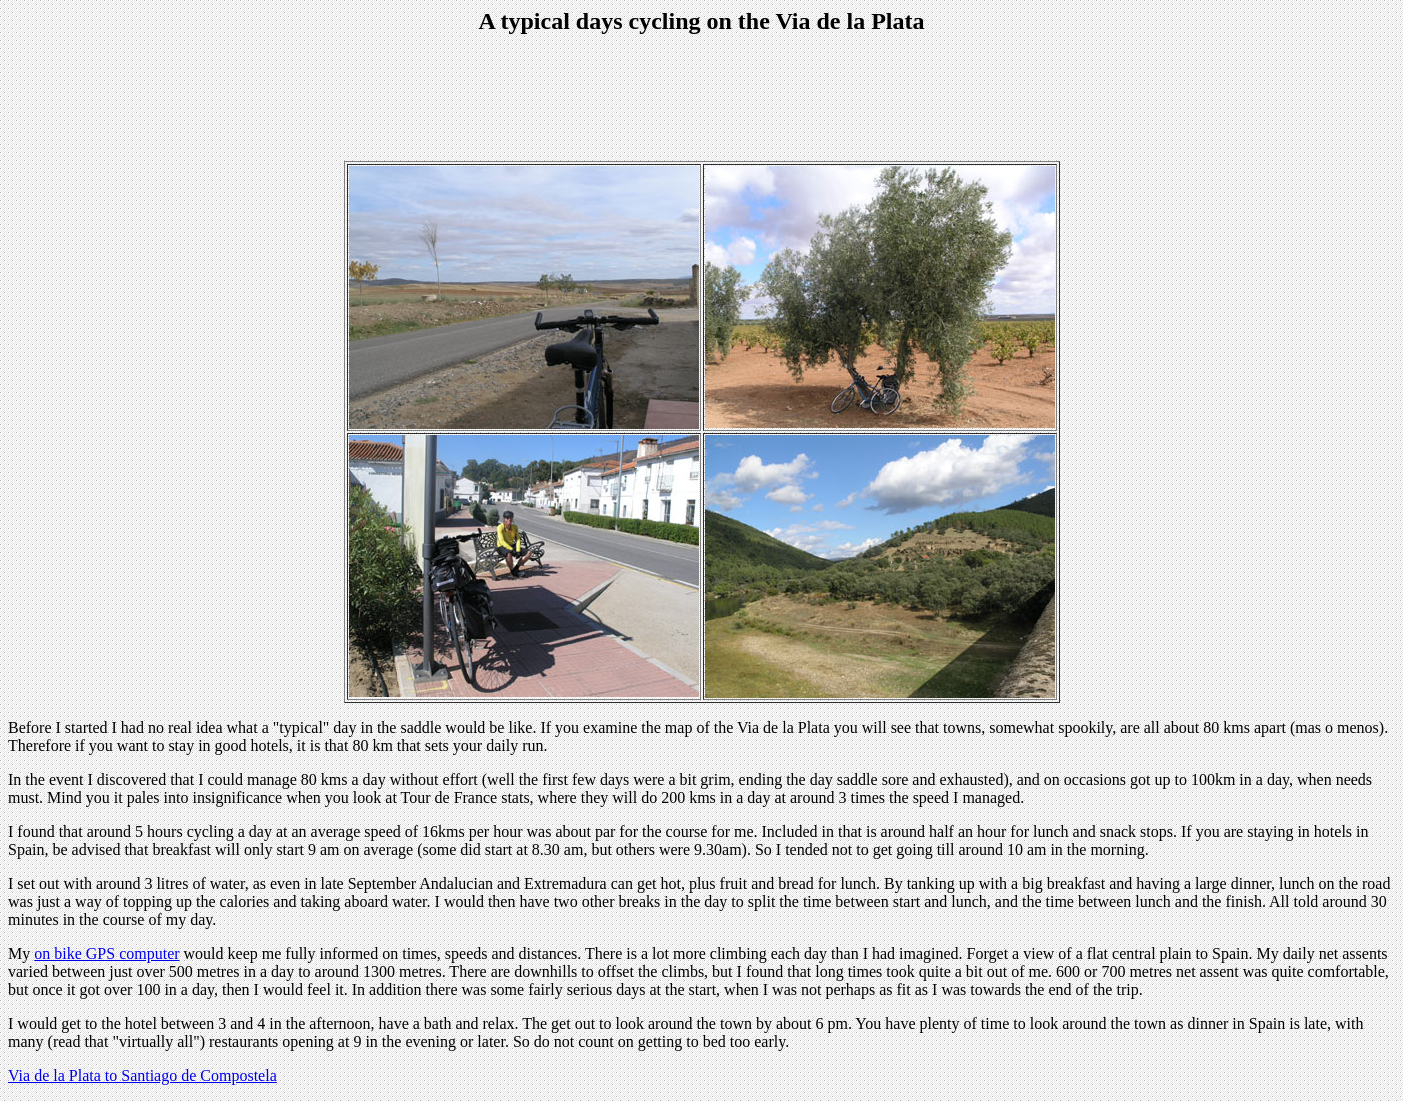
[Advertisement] (702, 100)
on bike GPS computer (106, 953)
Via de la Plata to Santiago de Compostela (142, 1075)
